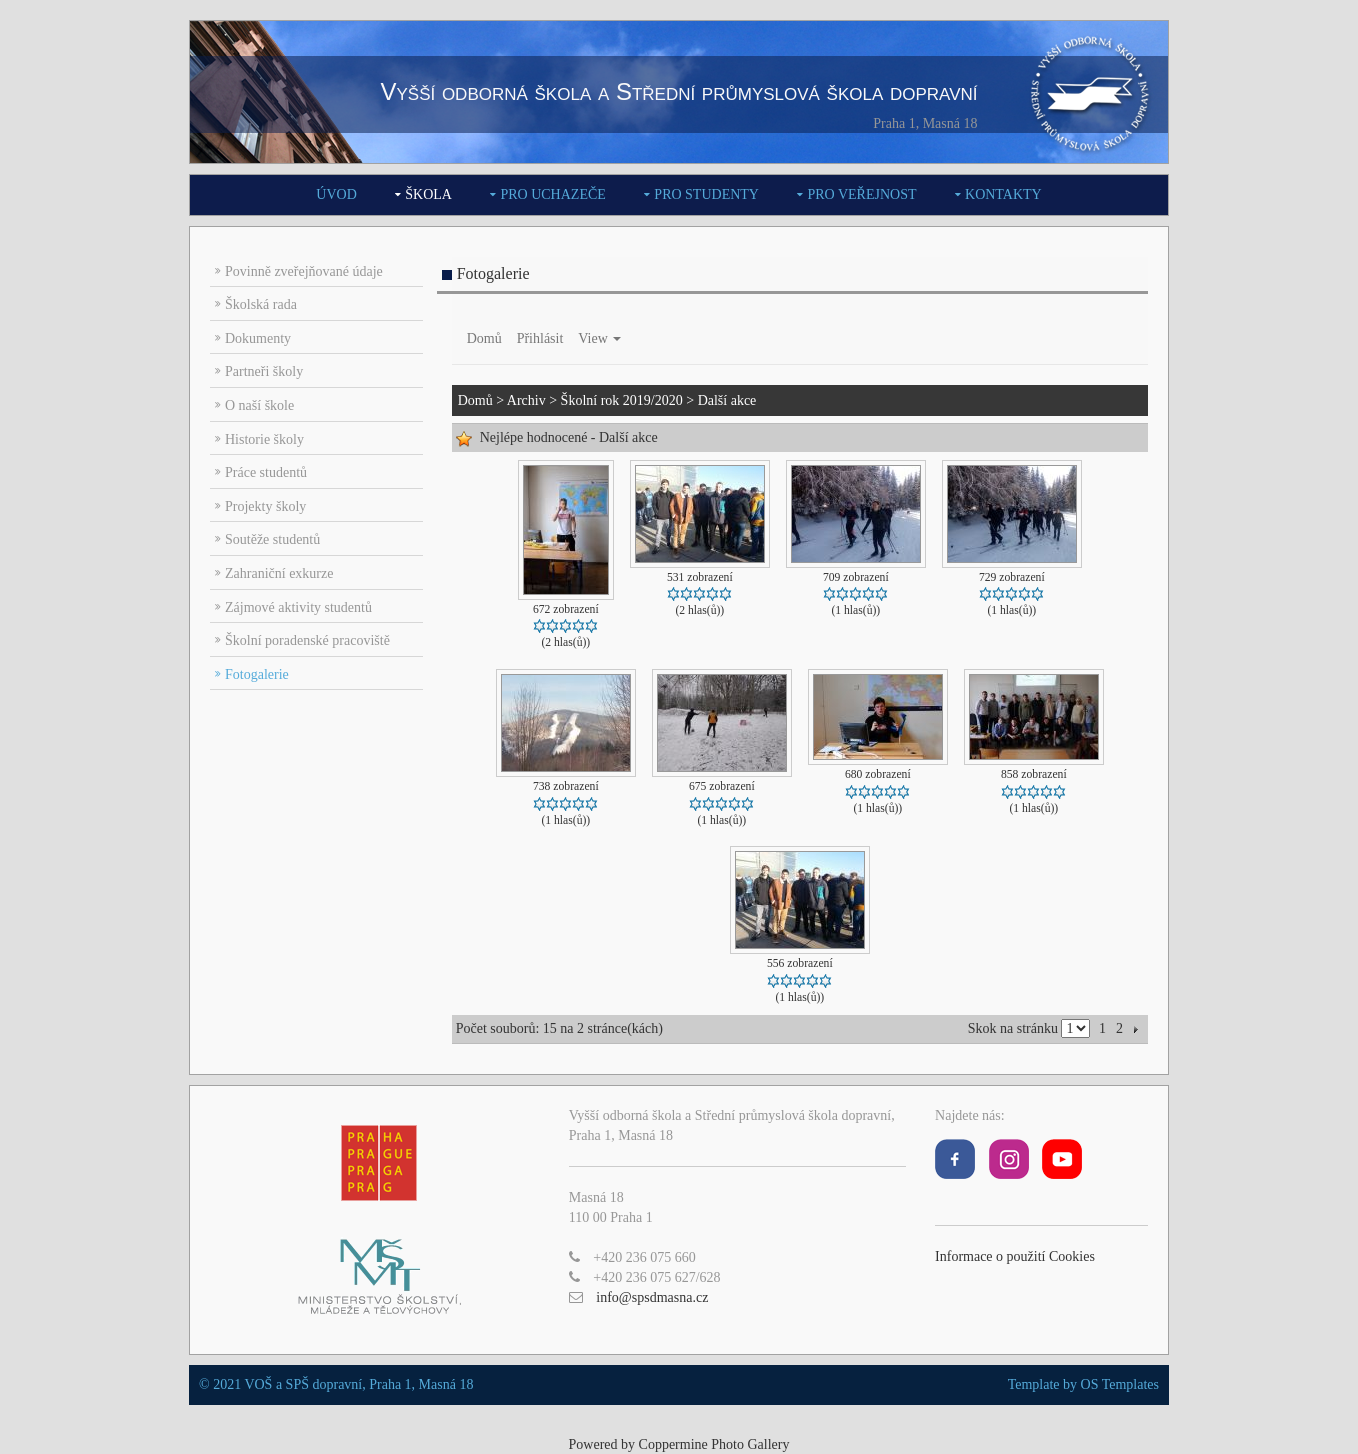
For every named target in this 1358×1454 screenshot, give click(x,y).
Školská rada (261, 304)
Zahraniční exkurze (279, 573)
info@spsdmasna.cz (652, 1297)
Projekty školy (265, 506)
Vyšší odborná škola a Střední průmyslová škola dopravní (678, 91)
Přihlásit (540, 338)
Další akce (727, 400)
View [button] (599, 338)
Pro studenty (706, 194)
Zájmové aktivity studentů (298, 607)
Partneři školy (264, 371)
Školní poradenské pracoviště (307, 640)
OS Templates (1120, 1384)
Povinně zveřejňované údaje (304, 271)
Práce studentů (266, 472)
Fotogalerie (257, 674)
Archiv (526, 400)
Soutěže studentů (272, 539)
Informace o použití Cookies (1015, 1256)
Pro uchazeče (552, 194)
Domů (484, 338)
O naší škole (259, 405)
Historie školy (264, 439)
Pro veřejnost (861, 194)
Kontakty (1003, 194)
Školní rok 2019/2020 (622, 400)
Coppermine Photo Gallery (714, 1444)
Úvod (336, 194)
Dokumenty (258, 338)
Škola (428, 194)
